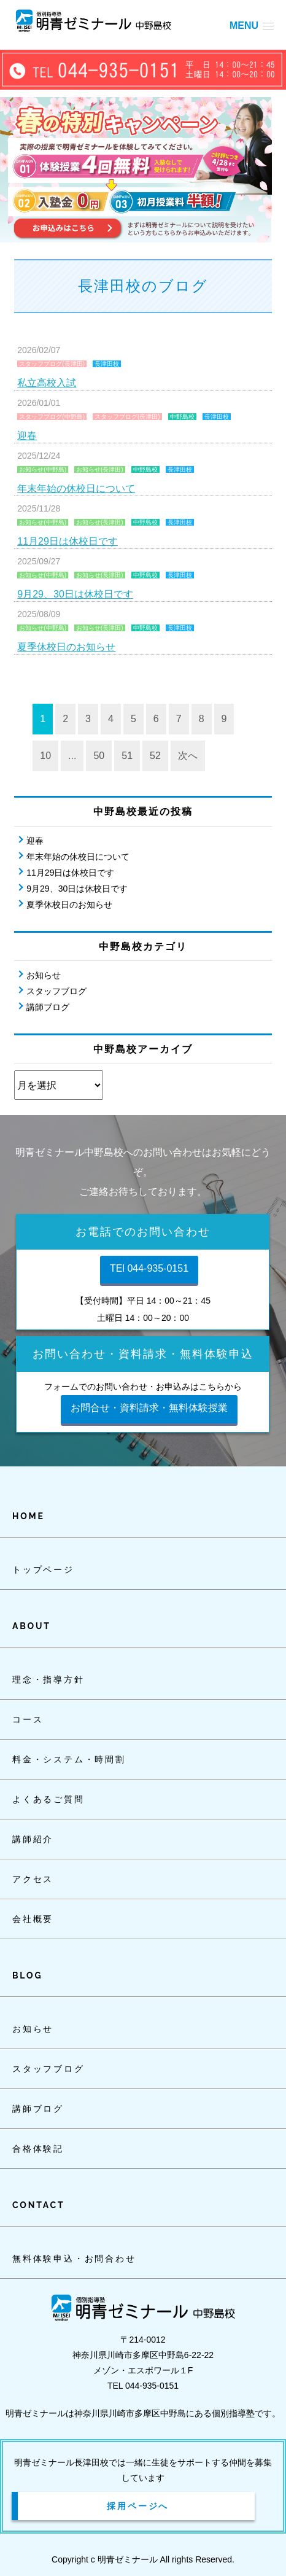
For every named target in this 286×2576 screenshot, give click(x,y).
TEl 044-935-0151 (149, 1268)
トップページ (43, 1569)
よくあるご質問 (48, 1799)
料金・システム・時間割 (69, 1759)
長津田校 (107, 363)
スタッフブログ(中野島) (52, 416)
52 (155, 755)
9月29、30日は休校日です (75, 594)
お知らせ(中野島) (42, 469)
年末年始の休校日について (76, 488)
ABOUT (31, 1626)
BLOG (27, 1975)
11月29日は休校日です (67, 541)
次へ (188, 755)
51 (127, 755)
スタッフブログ (56, 991)
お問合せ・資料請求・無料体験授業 (149, 1408)
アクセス (32, 1879)
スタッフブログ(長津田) (52, 363)
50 (98, 755)
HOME (28, 1516)
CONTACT (38, 2205)
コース (27, 1719)
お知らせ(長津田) (99, 469)
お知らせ (43, 975)
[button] (251, 25)
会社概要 (32, 1919)
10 (45, 755)
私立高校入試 (46, 383)
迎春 (27, 435)
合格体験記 (38, 2149)
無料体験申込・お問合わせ (74, 2258)
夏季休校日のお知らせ (66, 647)
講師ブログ (47, 1007)
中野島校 (182, 416)
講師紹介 (32, 1839)
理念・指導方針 (48, 1679)
